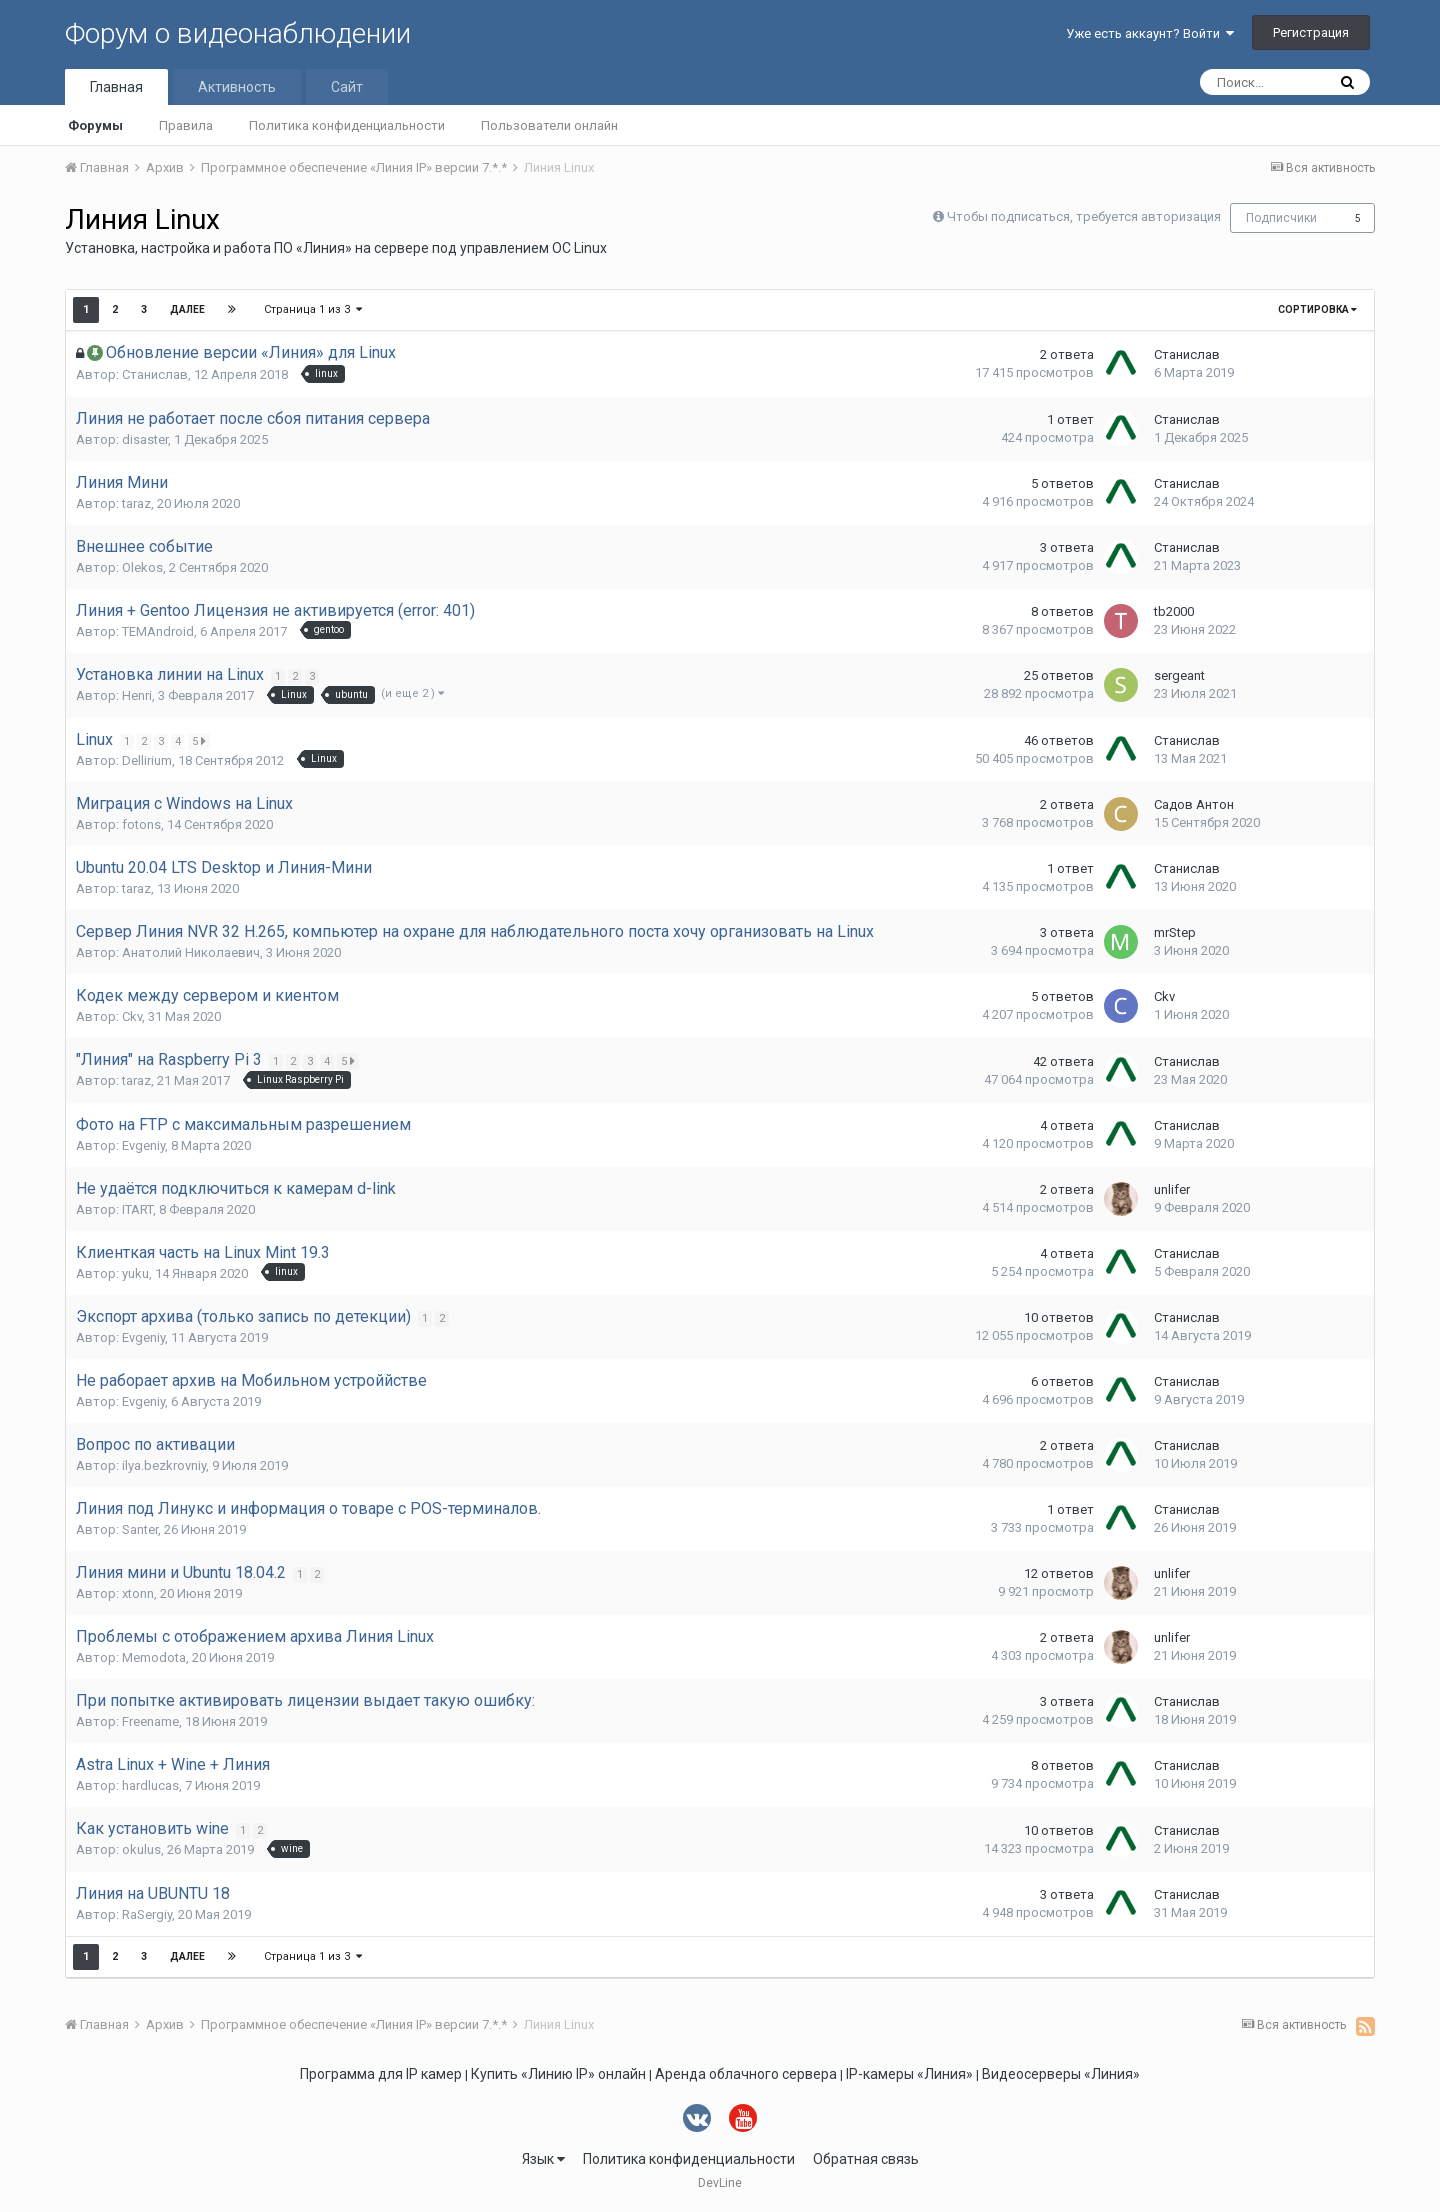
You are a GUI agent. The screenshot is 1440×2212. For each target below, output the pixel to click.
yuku (135, 1273)
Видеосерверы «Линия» (1061, 2074)
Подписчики (1281, 218)
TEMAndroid (158, 631)
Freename (150, 1721)
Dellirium (147, 760)
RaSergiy (147, 1914)
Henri (137, 695)
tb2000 (1174, 611)
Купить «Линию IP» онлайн (558, 2074)
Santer (140, 1529)
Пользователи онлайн (549, 125)
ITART (137, 1209)
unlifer (1172, 1189)
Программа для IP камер (381, 2074)
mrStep (1175, 932)
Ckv (132, 1016)
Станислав (155, 374)
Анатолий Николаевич (191, 952)
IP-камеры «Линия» (909, 2074)
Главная (116, 87)
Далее (187, 309)
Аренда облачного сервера (746, 2074)
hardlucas (150, 1785)
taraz (136, 503)
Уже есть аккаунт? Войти (1150, 33)
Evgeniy (143, 1145)
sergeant (1179, 675)
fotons (141, 824)
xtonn (138, 1593)
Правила (186, 125)
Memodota (154, 1657)
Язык (543, 2159)
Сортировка (1317, 309)
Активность (237, 87)
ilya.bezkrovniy (164, 1465)
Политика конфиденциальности (347, 125)
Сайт (347, 87)
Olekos (142, 567)
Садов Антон (1194, 804)
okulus (141, 1849)
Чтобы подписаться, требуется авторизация (1084, 216)
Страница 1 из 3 (313, 309)
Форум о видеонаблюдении (238, 33)
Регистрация (1311, 32)
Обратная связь (866, 2159)
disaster (145, 439)
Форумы (95, 125)
